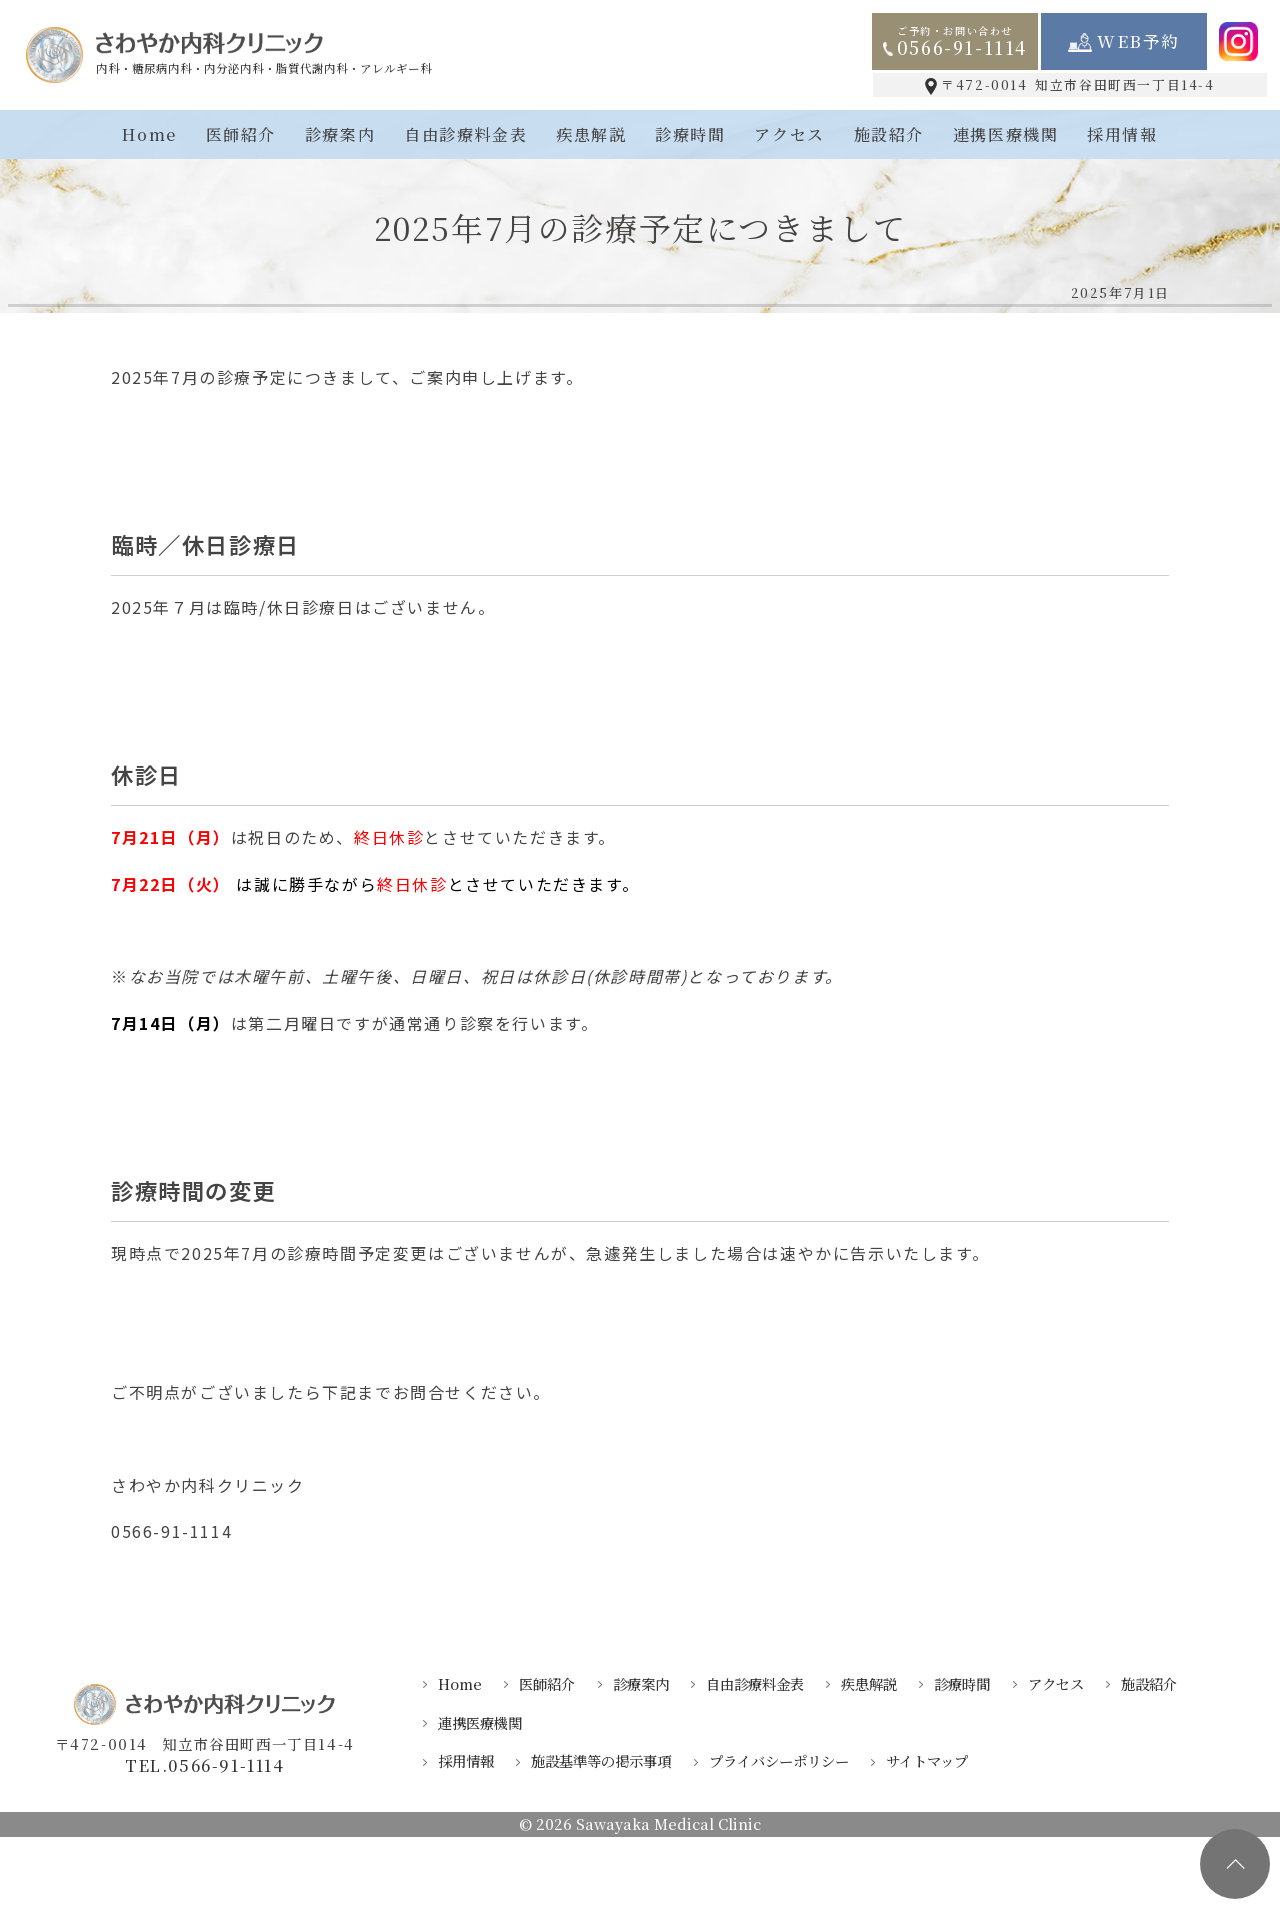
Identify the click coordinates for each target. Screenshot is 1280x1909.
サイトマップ (927, 1760)
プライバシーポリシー (779, 1760)
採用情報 (1122, 134)
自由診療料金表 (465, 134)
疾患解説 (591, 134)
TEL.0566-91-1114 (205, 1766)
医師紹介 (241, 134)
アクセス (789, 134)
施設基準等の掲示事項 (601, 1760)
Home (149, 134)
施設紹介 (889, 134)
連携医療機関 (1006, 134)
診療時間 (690, 134)
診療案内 (340, 134)
